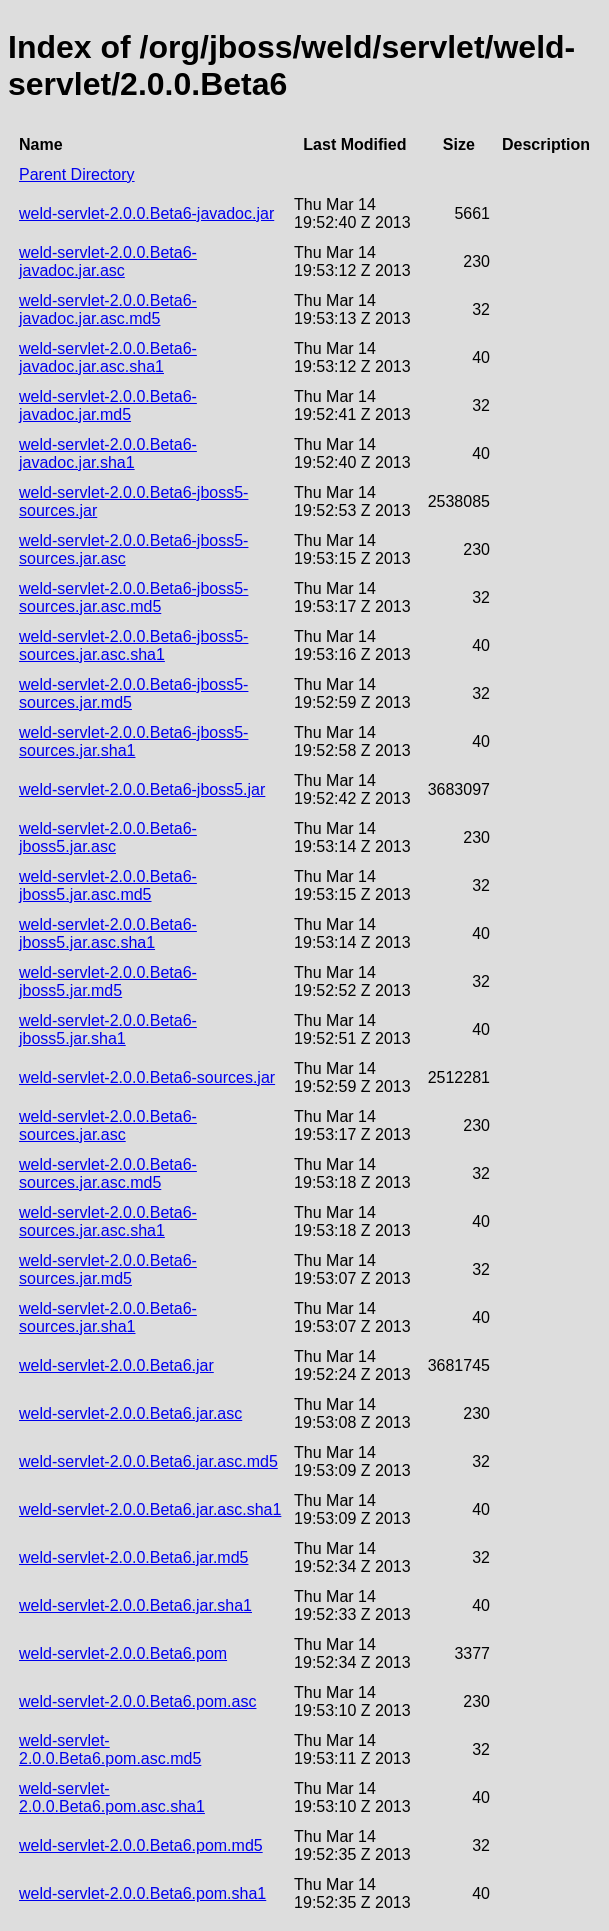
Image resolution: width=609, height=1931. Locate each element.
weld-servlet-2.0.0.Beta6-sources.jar (147, 1077)
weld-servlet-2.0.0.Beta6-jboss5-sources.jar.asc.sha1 (133, 645)
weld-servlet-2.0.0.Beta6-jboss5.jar (142, 789)
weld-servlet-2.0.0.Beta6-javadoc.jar (146, 213)
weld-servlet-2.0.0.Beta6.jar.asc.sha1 (150, 1509)
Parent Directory (77, 174)
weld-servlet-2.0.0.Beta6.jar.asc (130, 1413)
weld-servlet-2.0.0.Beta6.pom (123, 1653)
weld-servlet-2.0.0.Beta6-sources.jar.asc (108, 1125)
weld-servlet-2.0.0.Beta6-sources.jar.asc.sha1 (108, 1221)
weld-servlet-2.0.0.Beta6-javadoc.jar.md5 (108, 405)
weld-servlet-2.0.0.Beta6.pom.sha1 (142, 1893)
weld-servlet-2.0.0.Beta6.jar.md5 (133, 1557)
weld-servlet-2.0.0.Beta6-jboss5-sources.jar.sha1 (133, 741)
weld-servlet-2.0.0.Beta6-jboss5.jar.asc (108, 837)
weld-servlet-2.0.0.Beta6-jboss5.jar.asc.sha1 (108, 933)
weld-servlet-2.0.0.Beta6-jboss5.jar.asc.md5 (108, 885)
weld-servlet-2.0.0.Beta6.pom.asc (137, 1701)
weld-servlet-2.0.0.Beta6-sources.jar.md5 (108, 1269)
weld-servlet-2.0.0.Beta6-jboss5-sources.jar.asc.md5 (133, 597)
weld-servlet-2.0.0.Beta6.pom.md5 (141, 1845)
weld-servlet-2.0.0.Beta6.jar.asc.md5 (148, 1461)
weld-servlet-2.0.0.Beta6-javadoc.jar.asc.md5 (108, 309)
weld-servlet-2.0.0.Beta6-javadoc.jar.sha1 (108, 453)
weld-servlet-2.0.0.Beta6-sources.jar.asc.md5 (108, 1173)
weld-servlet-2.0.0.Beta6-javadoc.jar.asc (108, 261)
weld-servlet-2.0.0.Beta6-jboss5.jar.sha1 (108, 1029)
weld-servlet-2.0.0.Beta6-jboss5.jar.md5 (108, 981)
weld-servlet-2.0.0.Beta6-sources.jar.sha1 (108, 1317)
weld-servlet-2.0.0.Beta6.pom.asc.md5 (110, 1749)
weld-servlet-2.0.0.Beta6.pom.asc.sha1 (112, 1797)
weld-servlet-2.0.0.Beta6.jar (116, 1365)
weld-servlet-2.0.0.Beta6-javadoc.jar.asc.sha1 (108, 357)
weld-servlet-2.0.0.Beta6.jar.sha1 (135, 1605)
